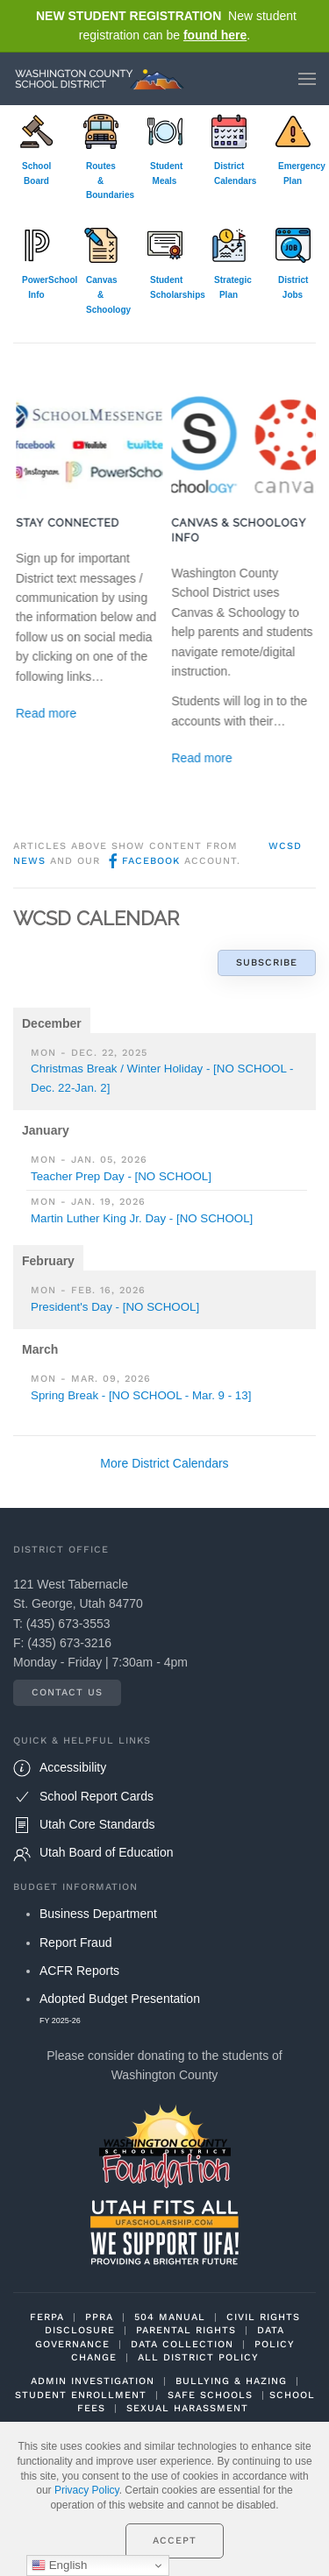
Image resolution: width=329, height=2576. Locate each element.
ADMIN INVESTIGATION (92, 2381)
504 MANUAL (169, 2317)
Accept (175, 2540)
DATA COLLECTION (182, 2344)
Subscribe (266, 962)
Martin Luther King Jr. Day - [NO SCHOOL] (142, 1218)
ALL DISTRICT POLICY (198, 2357)
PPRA (99, 2317)
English (59, 2565)
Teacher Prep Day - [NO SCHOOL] (121, 1176)
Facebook (142, 861)
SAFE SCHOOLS (210, 2395)
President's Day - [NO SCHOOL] (115, 1306)
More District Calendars (164, 1463)
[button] (307, 79)
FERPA (47, 2317)
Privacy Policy (86, 2490)
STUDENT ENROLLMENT (81, 2395)
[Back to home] (103, 79)
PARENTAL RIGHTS (186, 2330)
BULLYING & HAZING (231, 2381)
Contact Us (67, 1692)
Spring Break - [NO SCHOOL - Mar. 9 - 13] (141, 1395)
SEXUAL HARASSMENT (187, 2408)
